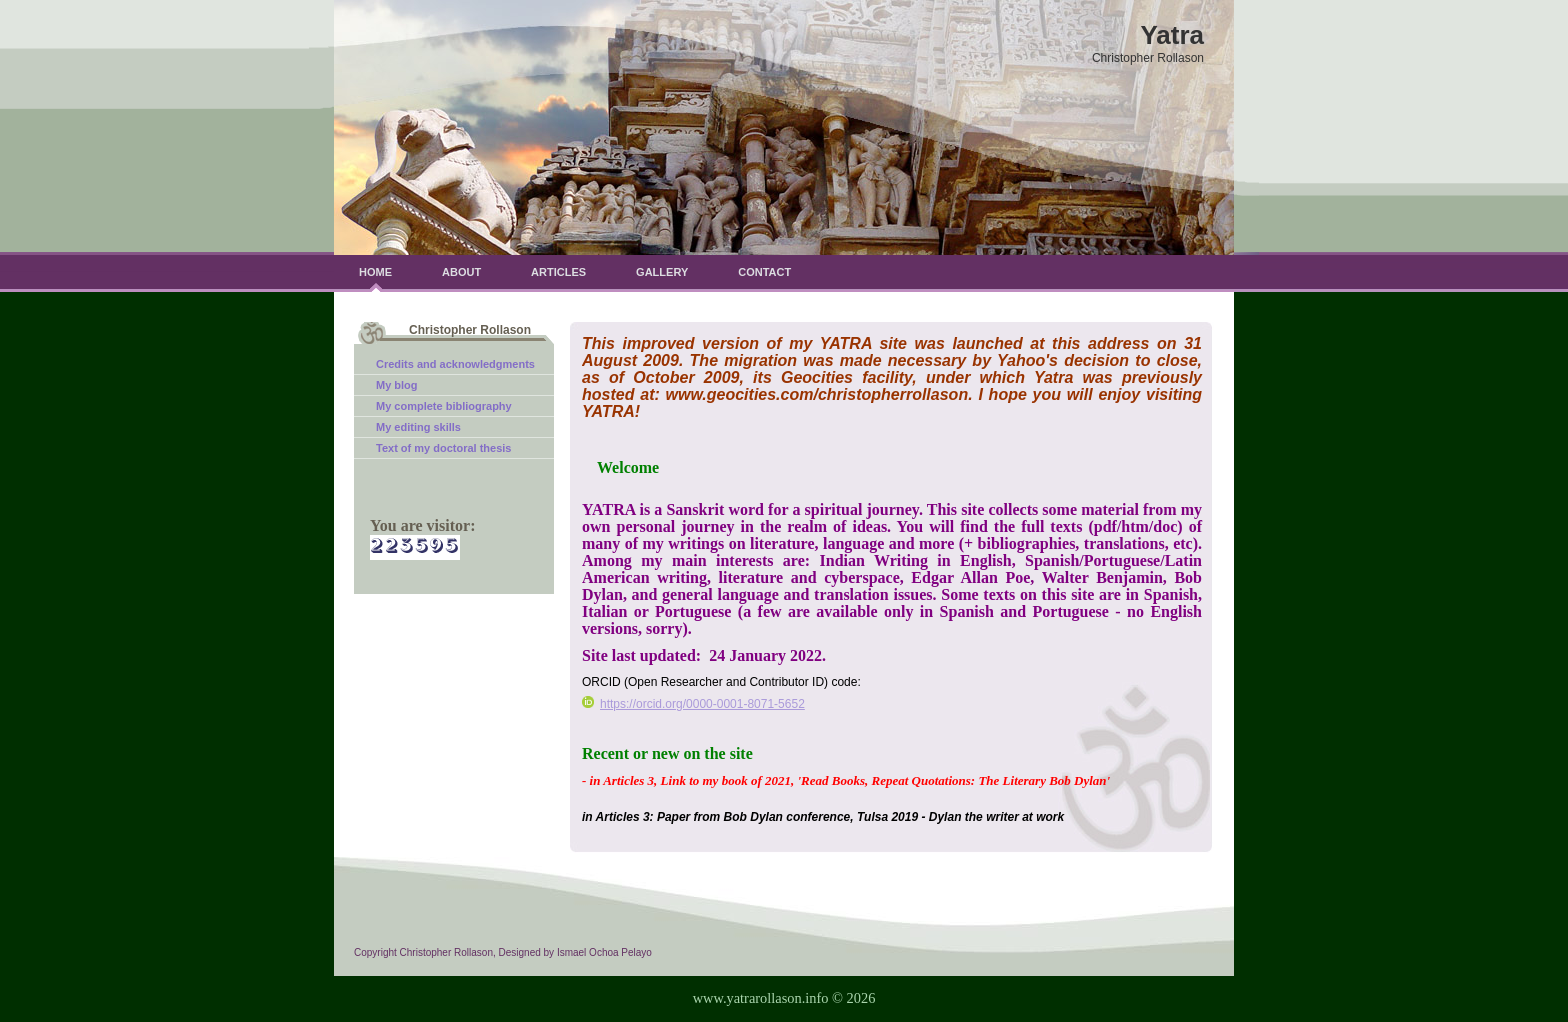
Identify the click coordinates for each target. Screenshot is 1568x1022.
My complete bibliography (444, 406)
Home (375, 272)
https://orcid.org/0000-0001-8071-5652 (693, 704)
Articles (558, 272)
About (461, 272)
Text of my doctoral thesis (444, 448)
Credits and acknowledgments (455, 364)
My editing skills (418, 427)
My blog (397, 385)
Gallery (662, 272)
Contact (764, 272)
